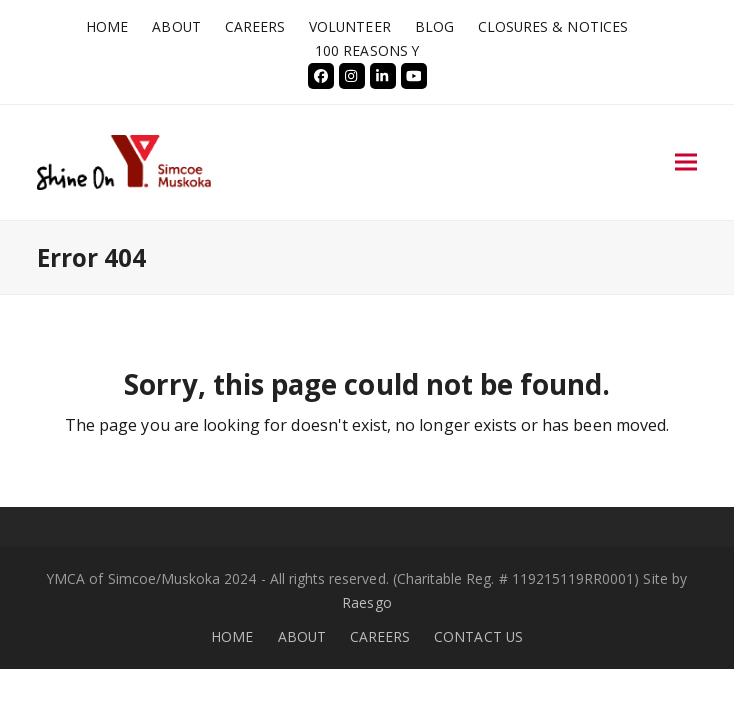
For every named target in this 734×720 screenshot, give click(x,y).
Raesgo (366, 602)
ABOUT (302, 636)
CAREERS (380, 636)
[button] (686, 162)
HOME (232, 636)
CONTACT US (478, 636)
